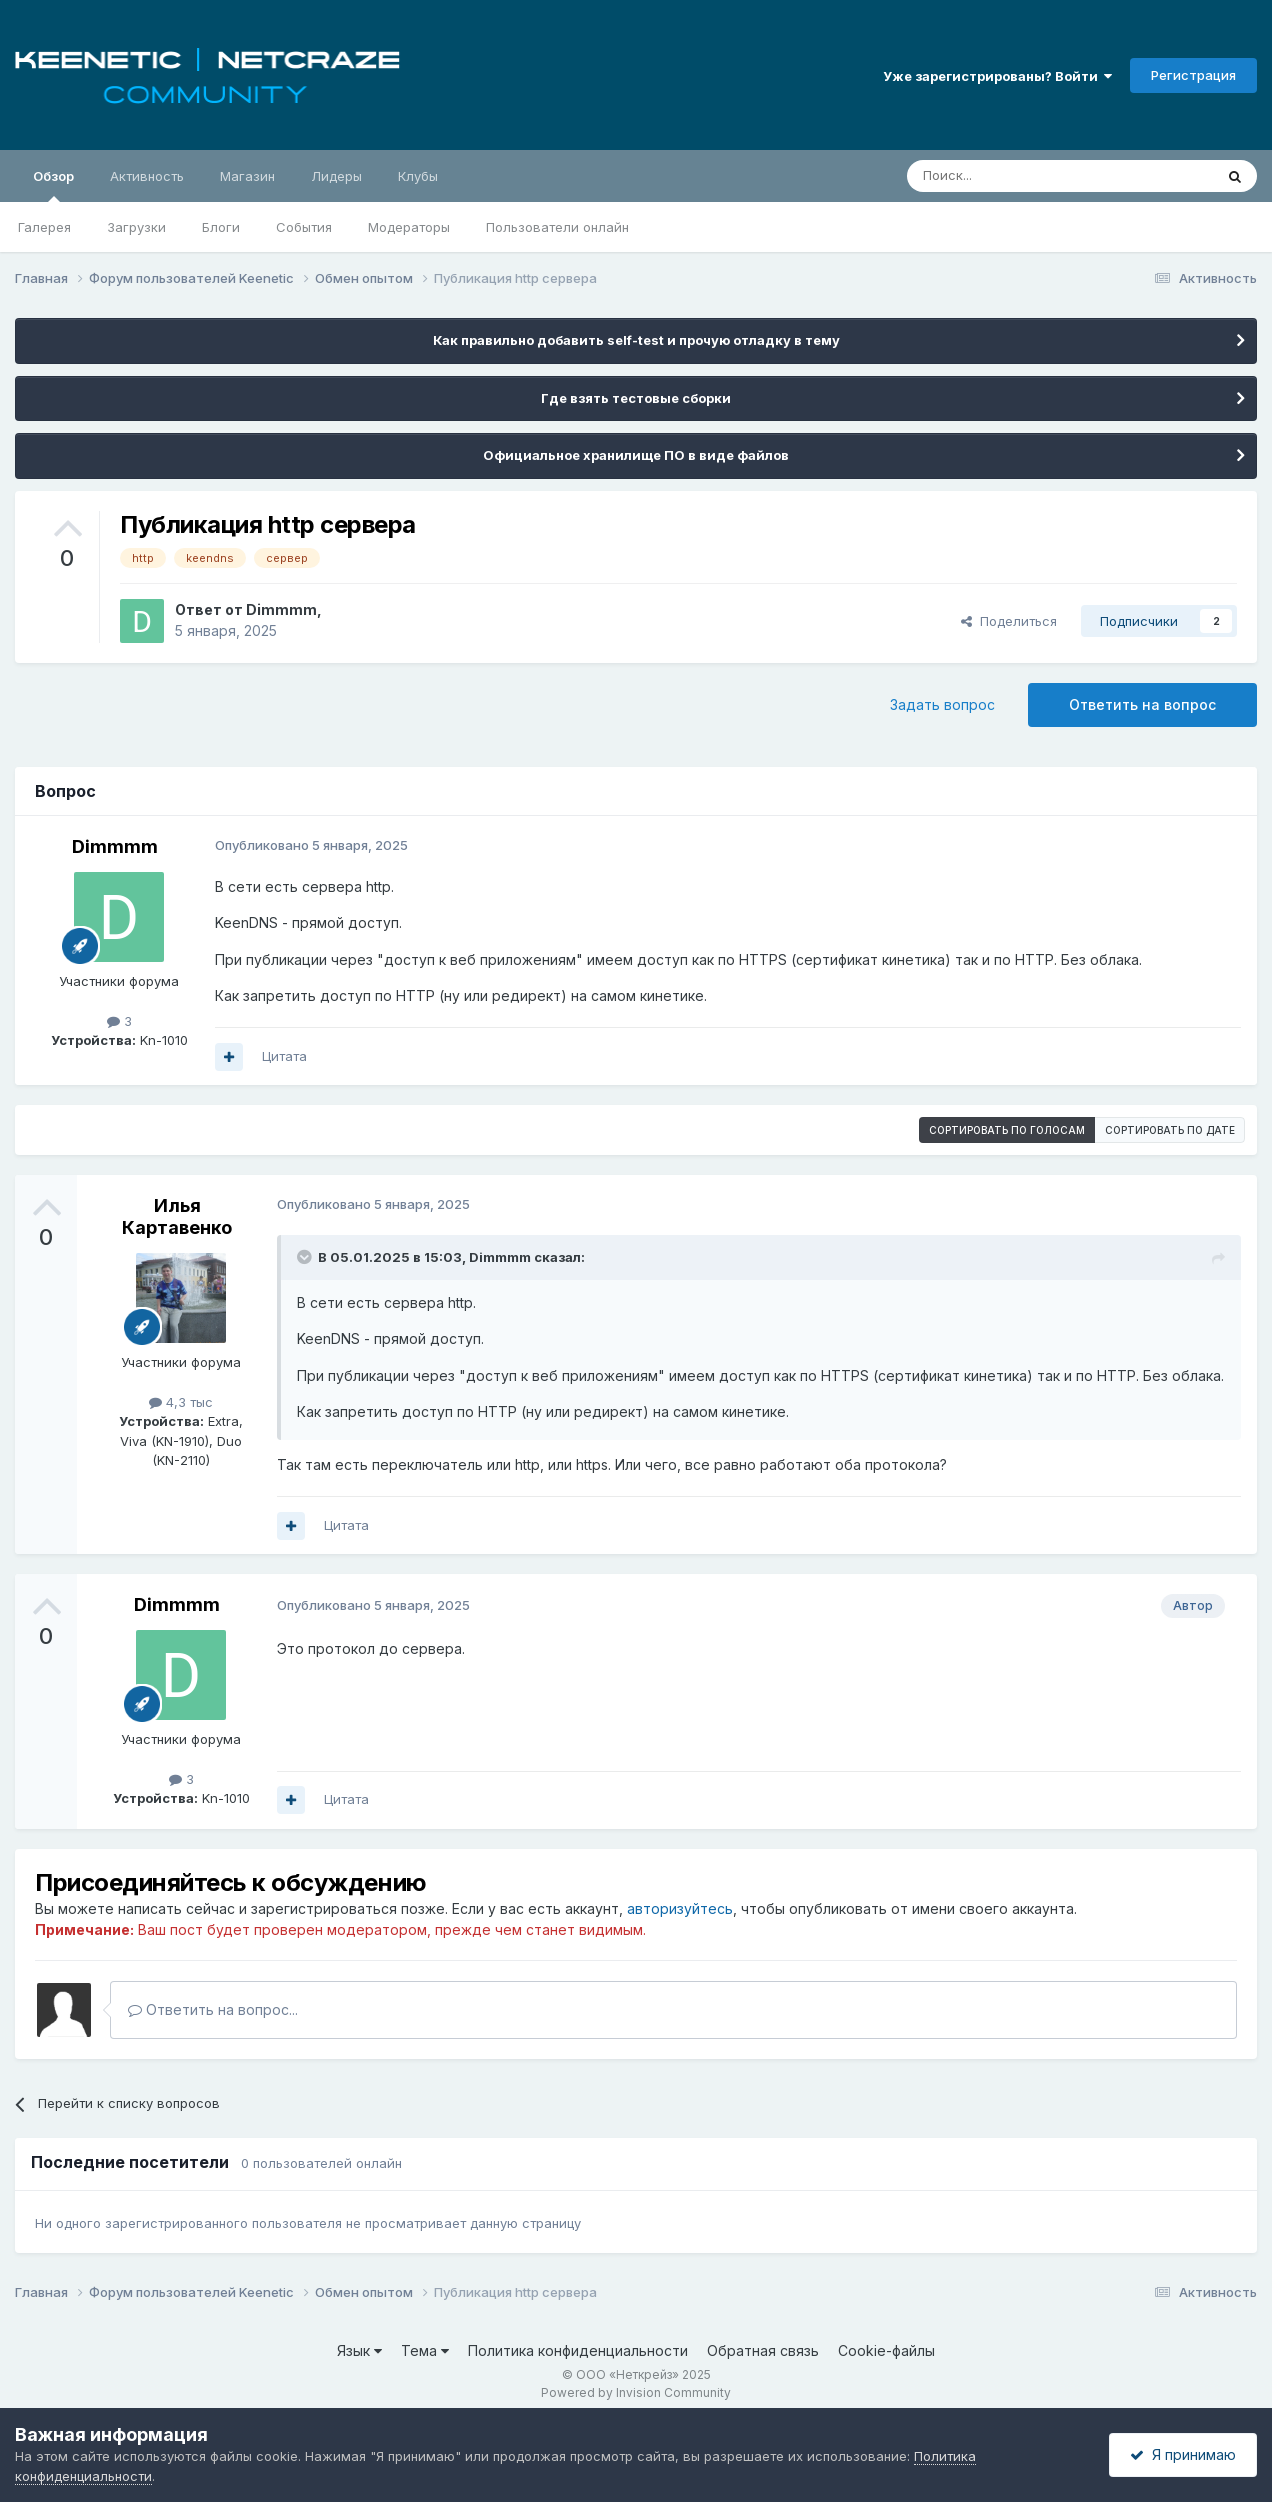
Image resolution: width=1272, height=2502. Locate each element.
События (304, 227)
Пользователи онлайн (557, 227)
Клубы (418, 176)
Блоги (221, 227)
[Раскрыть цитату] (306, 1257)
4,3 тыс (181, 1402)
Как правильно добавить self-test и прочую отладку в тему (636, 340)
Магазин (247, 176)
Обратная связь (763, 2350)
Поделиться (1009, 621)
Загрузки (136, 227)
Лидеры (336, 176)
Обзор (53, 185)
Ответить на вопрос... (213, 2009)
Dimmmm (281, 609)
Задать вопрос (942, 704)
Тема (425, 2350)
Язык (359, 2350)
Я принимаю (1183, 2454)
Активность (147, 176)
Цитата (284, 1056)
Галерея (44, 227)
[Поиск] (1014, 176)
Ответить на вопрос (1142, 704)
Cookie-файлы (886, 2350)
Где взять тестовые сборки (636, 398)
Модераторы (409, 227)
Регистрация (1193, 75)
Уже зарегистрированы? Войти (997, 76)
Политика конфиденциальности (578, 2350)
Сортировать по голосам (1007, 1130)
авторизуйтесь (680, 1908)
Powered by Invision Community (636, 2392)
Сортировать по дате (1170, 1130)
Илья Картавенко (177, 1216)
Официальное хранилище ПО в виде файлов (636, 455)
